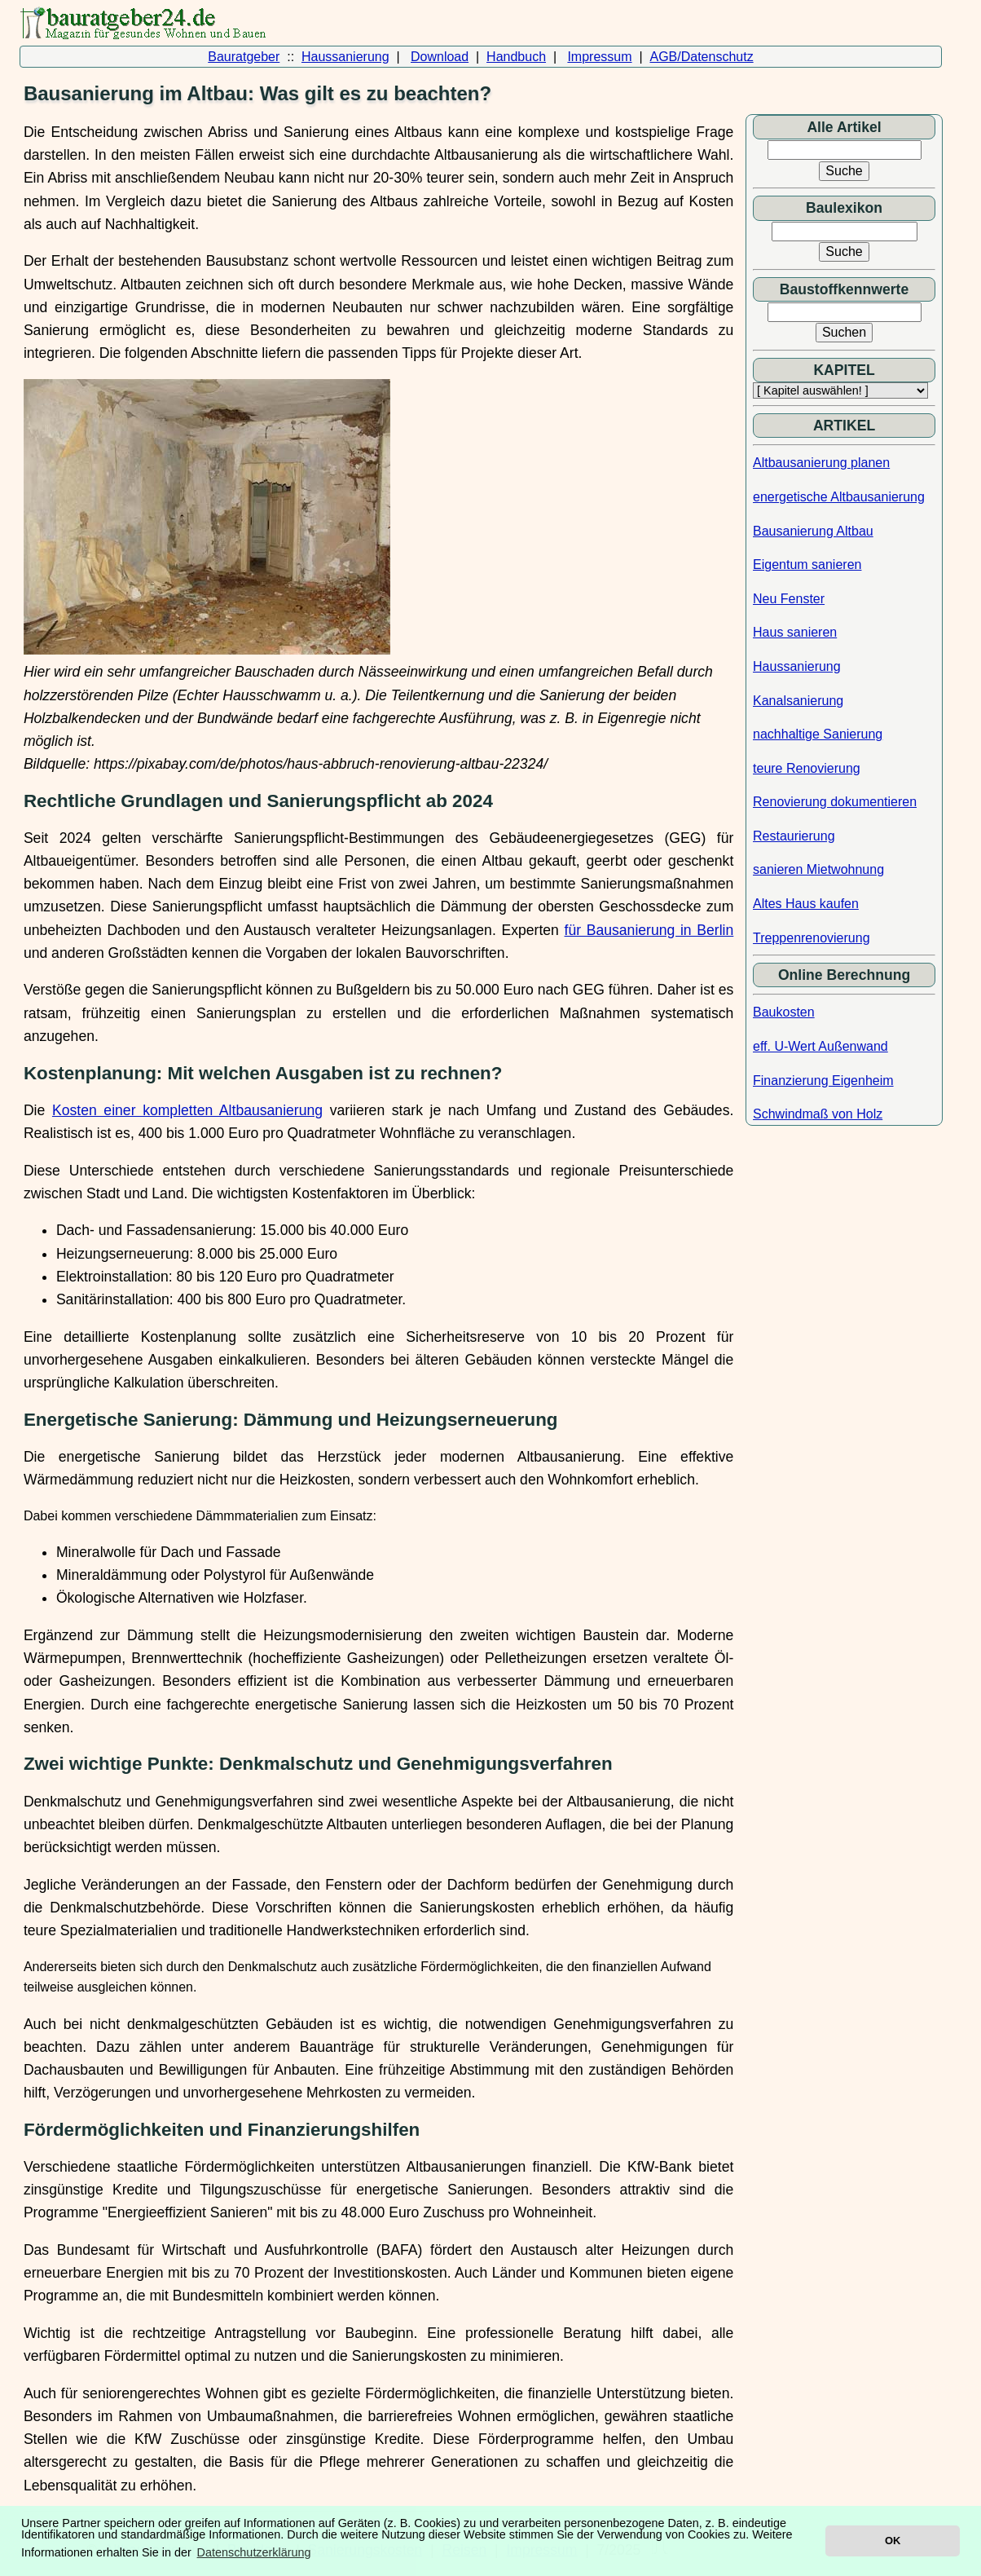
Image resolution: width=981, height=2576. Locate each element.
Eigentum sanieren (807, 564)
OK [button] (892, 2540)
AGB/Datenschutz (701, 57)
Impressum (599, 57)
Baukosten (784, 1012)
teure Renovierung (806, 768)
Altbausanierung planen (821, 463)
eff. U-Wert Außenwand (820, 1046)
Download (440, 57)
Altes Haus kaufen (806, 904)
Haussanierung (345, 57)
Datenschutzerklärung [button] (254, 2552)
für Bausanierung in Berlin (649, 930)
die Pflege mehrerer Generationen (405, 2462)
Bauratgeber (243, 57)
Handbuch (516, 57)
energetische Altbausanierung (839, 497)
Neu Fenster (789, 599)
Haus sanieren (795, 632)
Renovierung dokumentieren (835, 802)
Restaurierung (794, 836)
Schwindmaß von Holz (817, 1114)
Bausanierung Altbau (813, 531)
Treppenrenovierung (811, 938)
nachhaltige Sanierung (817, 734)
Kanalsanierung (798, 701)
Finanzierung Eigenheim (823, 1080)
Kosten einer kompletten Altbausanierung (187, 1110)
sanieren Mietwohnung (818, 869)
